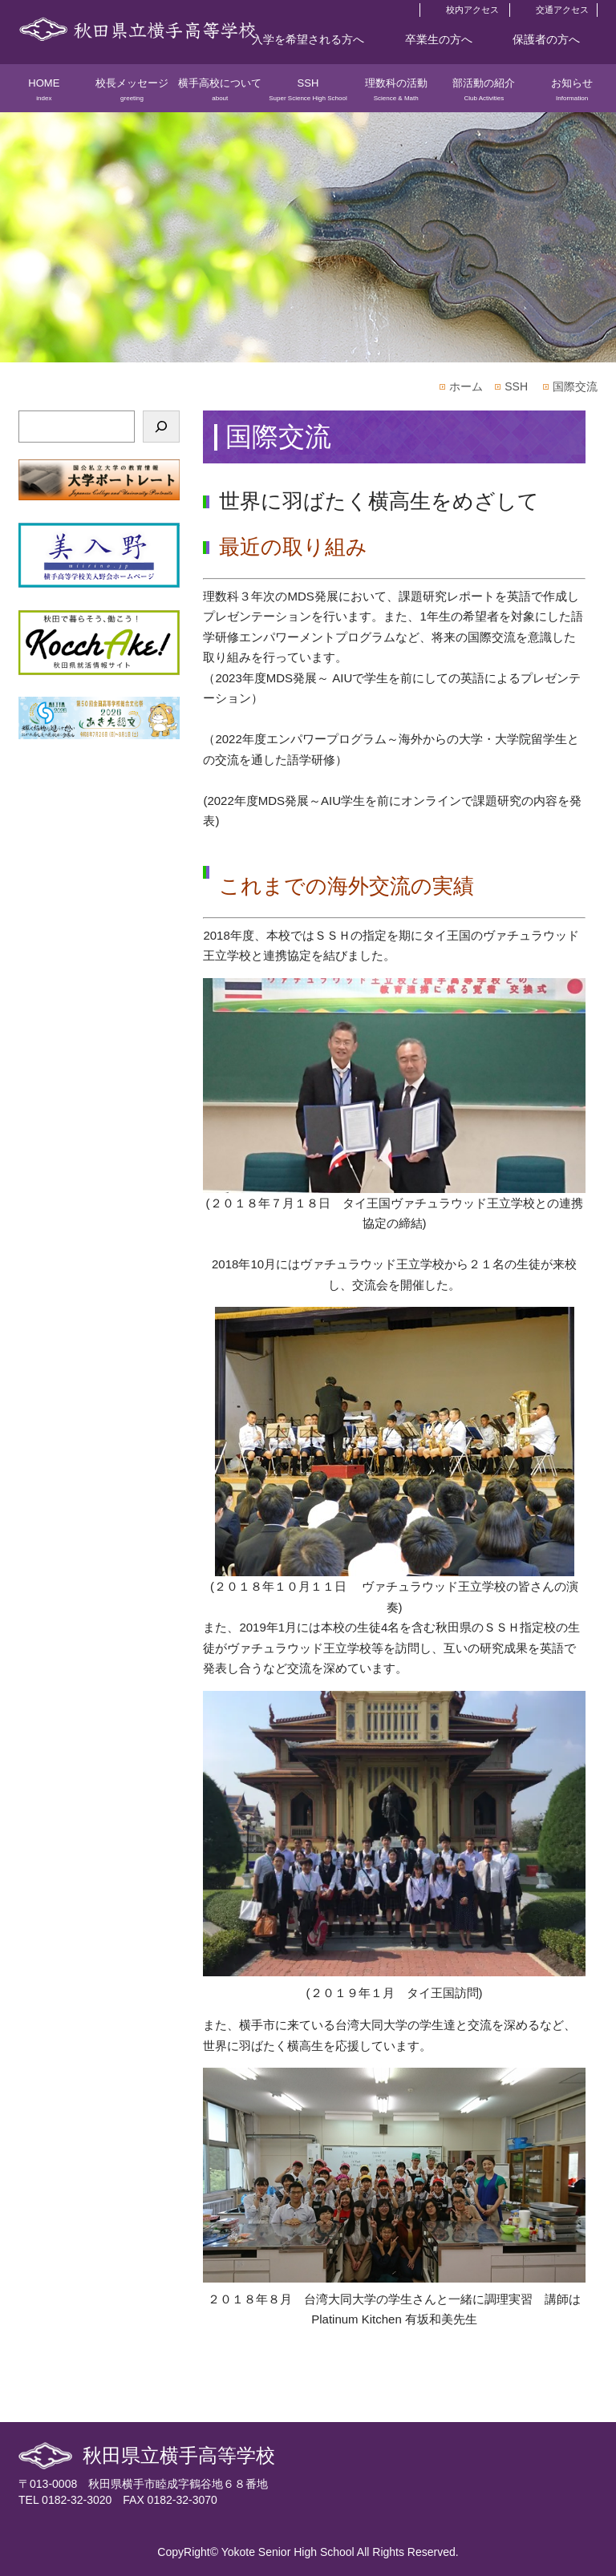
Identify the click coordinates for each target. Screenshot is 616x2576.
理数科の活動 (396, 94)
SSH (308, 94)
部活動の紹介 (484, 94)
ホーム (466, 386)
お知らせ (572, 94)
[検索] (161, 426)
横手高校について (220, 94)
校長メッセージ (132, 94)
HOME (44, 94)
